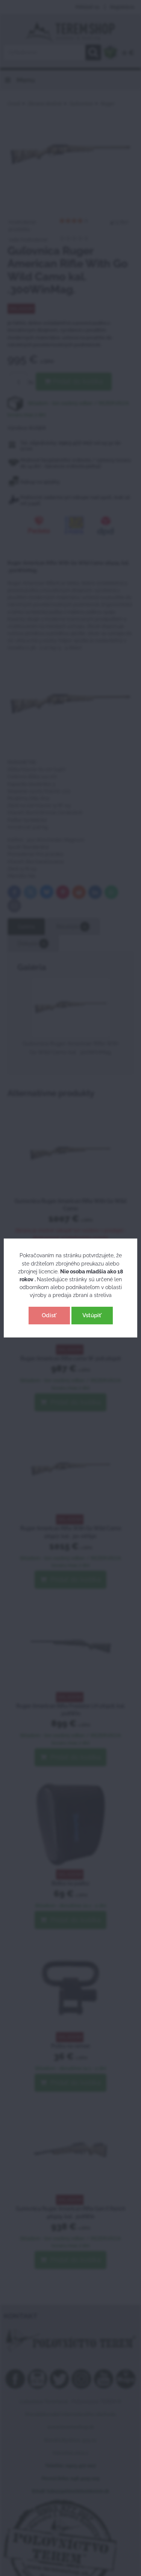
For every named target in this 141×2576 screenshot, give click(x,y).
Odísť (49, 1315)
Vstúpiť (92, 1315)
